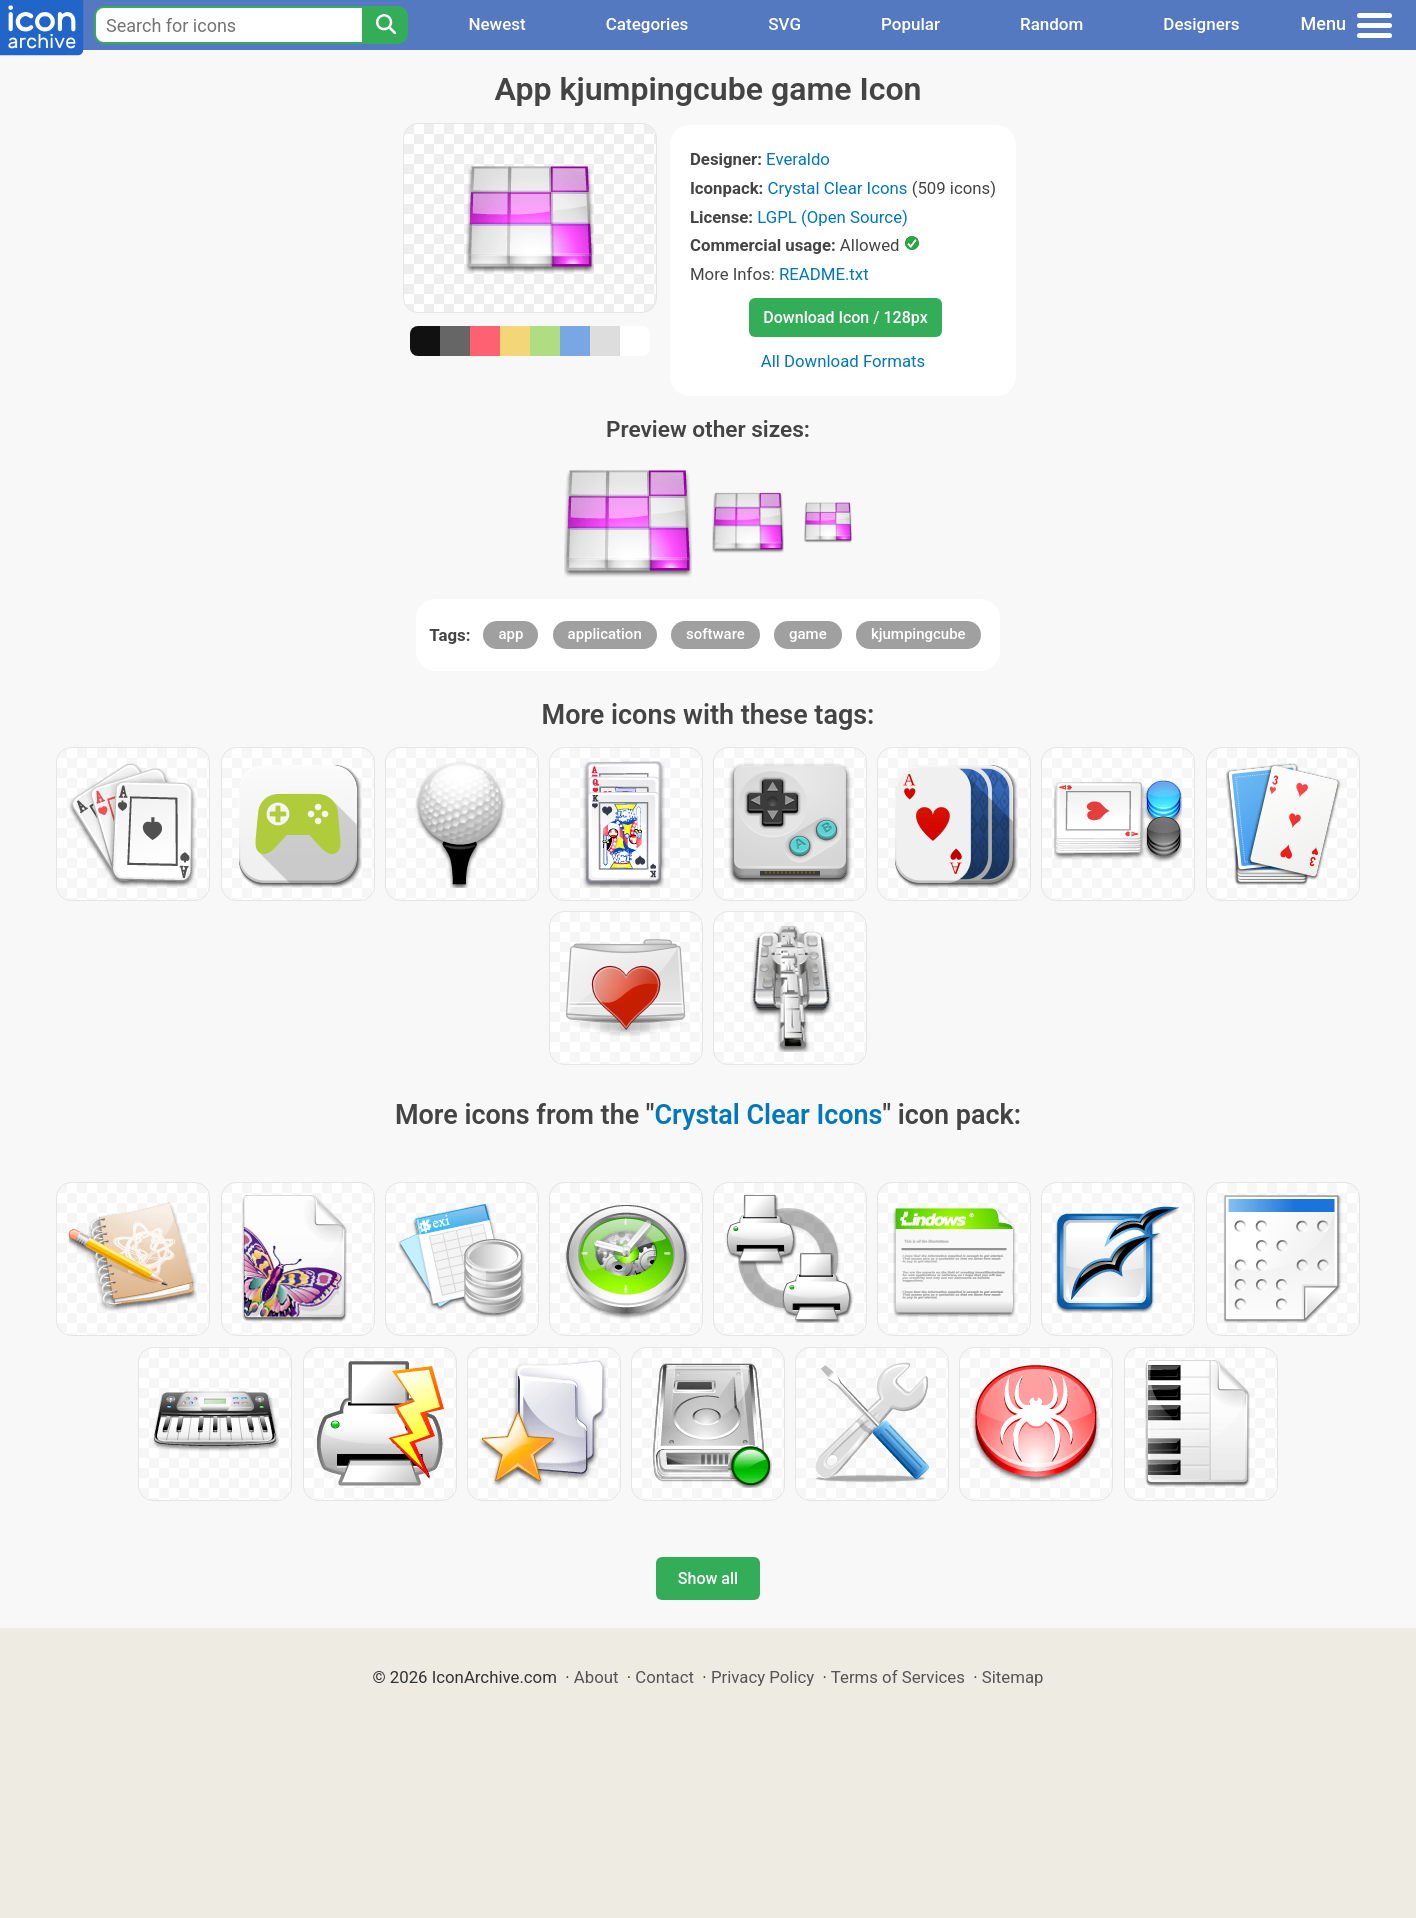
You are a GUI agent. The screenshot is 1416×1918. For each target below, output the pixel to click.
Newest (496, 24)
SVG (784, 24)
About (596, 1677)
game (808, 634)
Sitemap (1013, 1677)
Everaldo (798, 159)
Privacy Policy (762, 1677)
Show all (708, 1578)
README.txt (824, 274)
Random (1051, 24)
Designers (1201, 24)
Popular (910, 24)
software (715, 634)
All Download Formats (843, 361)
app (510, 634)
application (605, 634)
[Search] (385, 25)
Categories (647, 24)
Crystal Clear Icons (838, 188)
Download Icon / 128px (845, 317)
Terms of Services (898, 1677)
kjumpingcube (918, 634)
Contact (664, 1677)
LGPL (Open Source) (832, 217)
